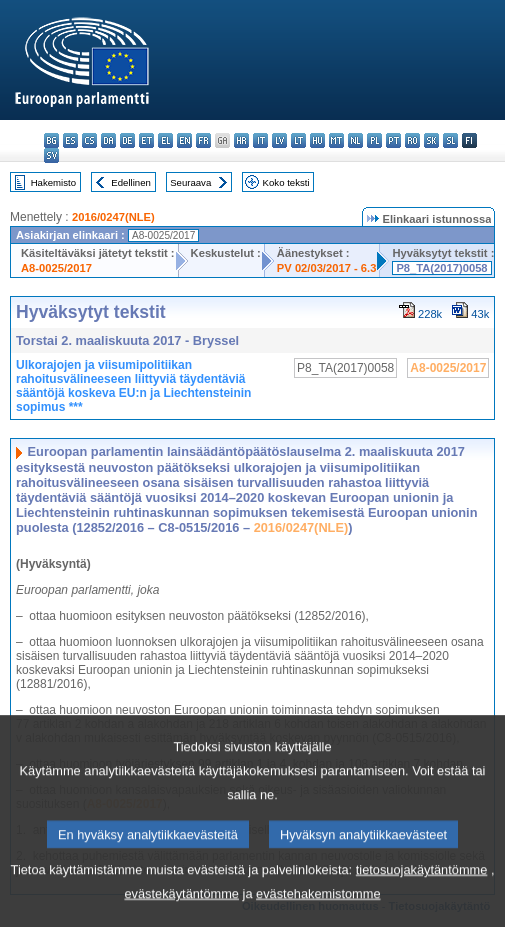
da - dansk (108, 140)
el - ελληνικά (165, 140)
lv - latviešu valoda (279, 140)
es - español (70, 140)
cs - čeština (89, 140)
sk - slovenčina (431, 140)
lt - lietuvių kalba (298, 140)
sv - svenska (51, 155)
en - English (184, 140)
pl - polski (374, 140)
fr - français (203, 140)
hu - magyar (317, 140)
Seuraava (190, 182)
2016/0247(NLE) (113, 217)
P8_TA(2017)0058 (441, 268)
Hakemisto (53, 182)
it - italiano (260, 140)
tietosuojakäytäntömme (422, 897)
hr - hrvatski (241, 140)
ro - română (412, 140)
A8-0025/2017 (56, 268)
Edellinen (130, 182)
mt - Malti (336, 140)
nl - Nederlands (355, 140)
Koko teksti (286, 182)
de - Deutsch (127, 140)
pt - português (393, 140)
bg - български (51, 140)
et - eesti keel (146, 140)
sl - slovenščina (450, 140)
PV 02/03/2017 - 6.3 (327, 268)
